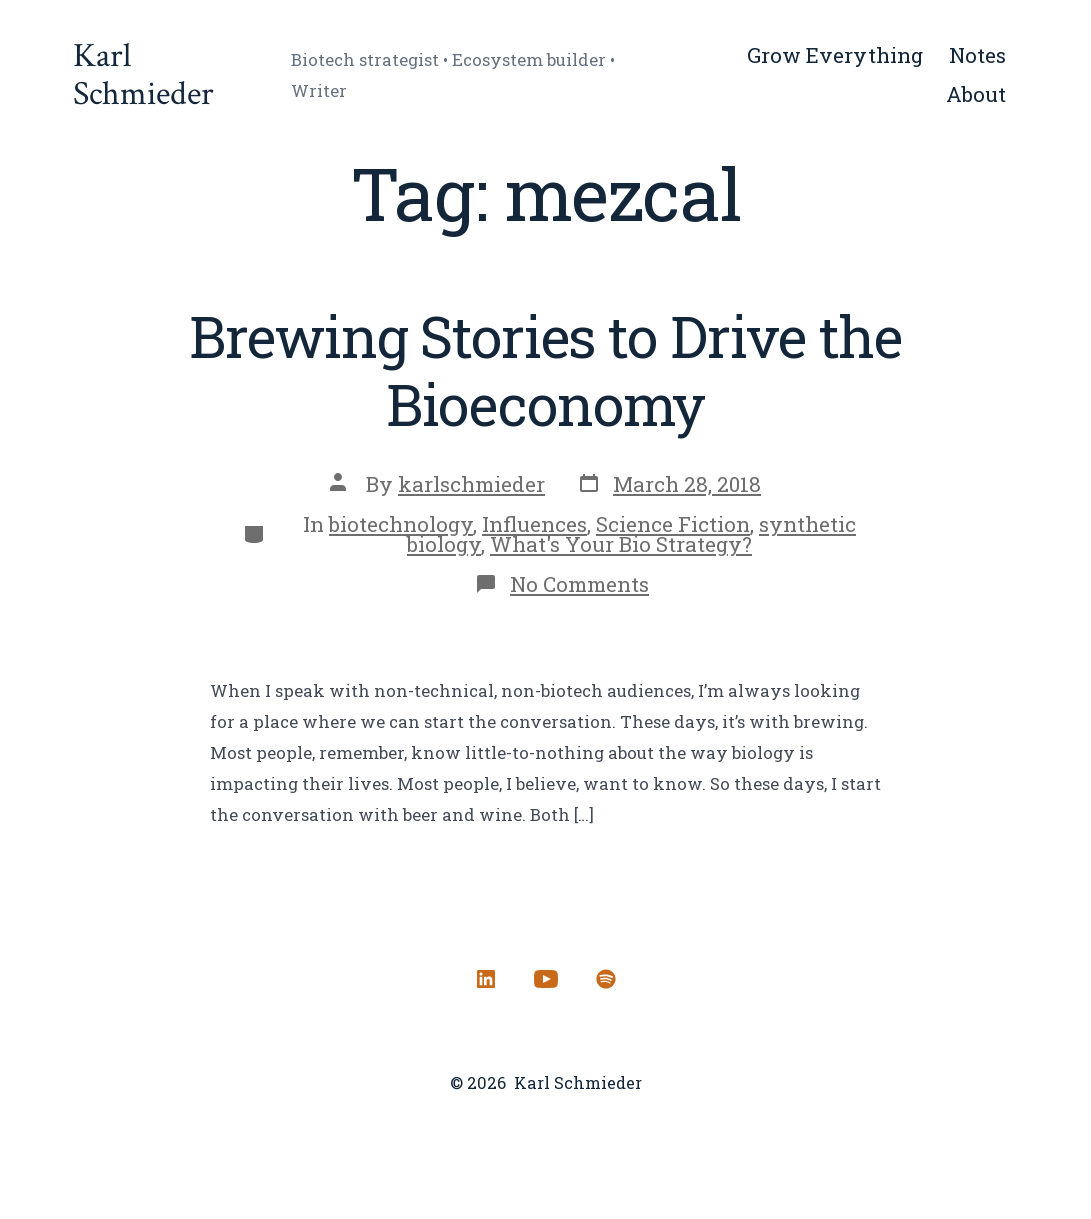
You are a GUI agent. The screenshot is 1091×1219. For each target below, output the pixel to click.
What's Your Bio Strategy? (621, 544)
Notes (977, 55)
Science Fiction (673, 524)
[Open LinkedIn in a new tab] (486, 979)
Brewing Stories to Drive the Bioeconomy (545, 370)
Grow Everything (835, 55)
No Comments (579, 584)
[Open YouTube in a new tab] (546, 979)
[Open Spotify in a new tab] (606, 979)
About (976, 94)
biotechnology (401, 524)
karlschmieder (471, 484)
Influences (534, 524)
